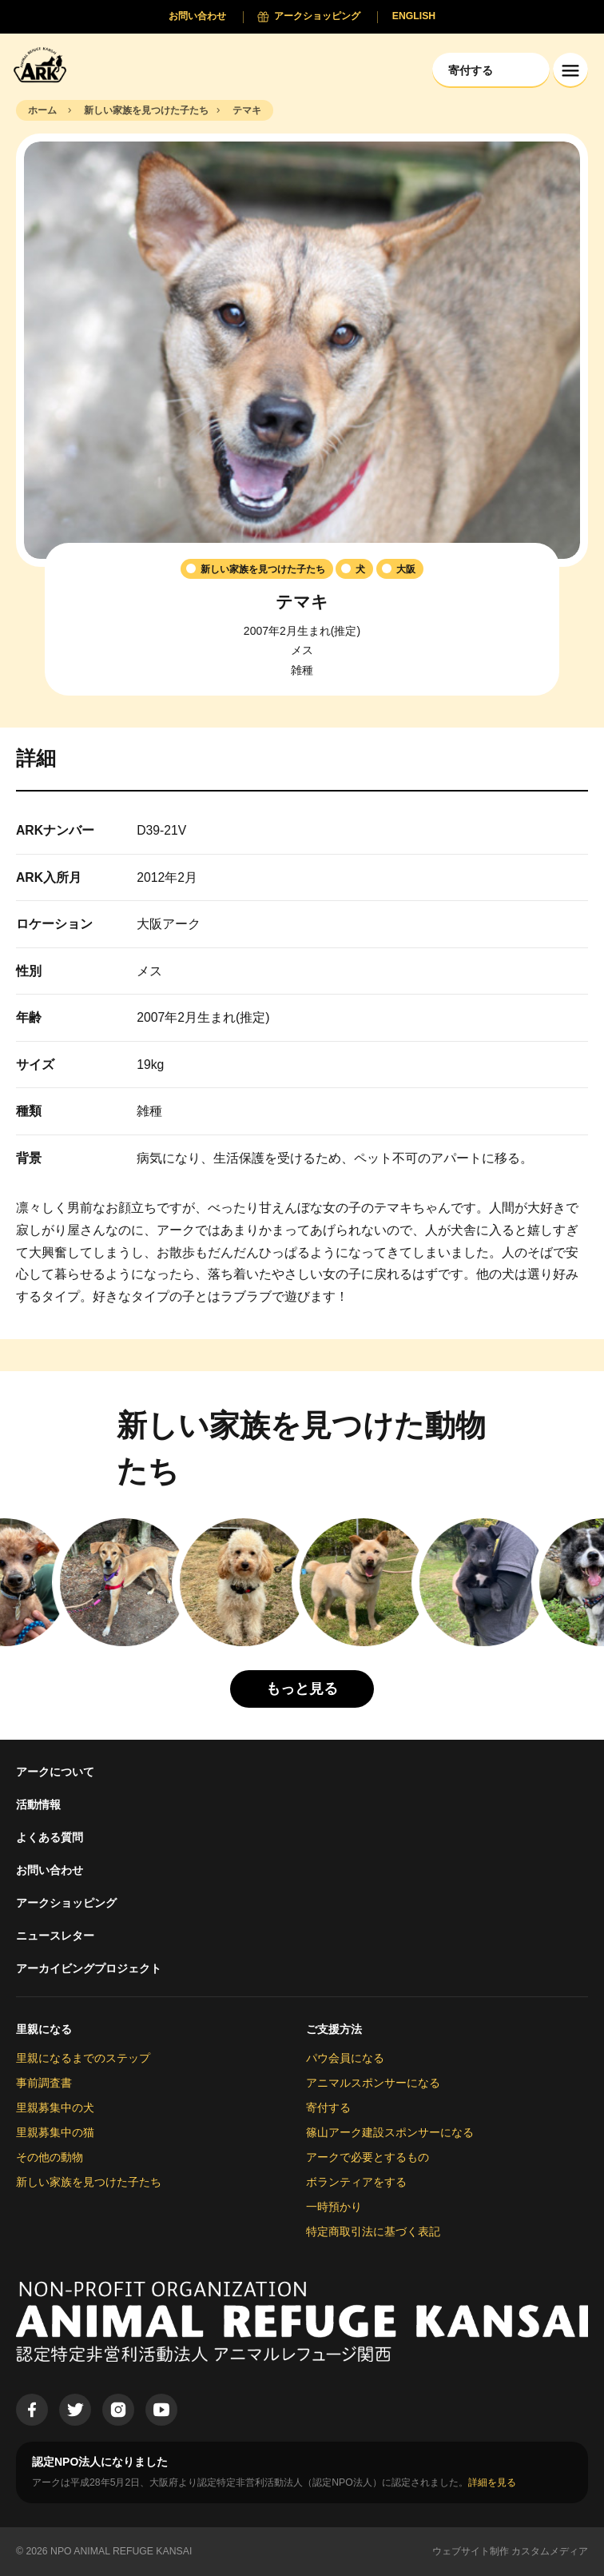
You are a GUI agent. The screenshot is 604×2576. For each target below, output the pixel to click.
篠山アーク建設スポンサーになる (390, 2132)
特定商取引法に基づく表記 (373, 2231)
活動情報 (38, 1804)
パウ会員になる (345, 2058)
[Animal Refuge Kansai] (44, 64)
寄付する (328, 2107)
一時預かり (334, 2206)
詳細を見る (492, 2482)
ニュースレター (55, 1935)
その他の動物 (49, 2157)
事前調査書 (44, 2082)
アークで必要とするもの (367, 2157)
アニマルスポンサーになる (373, 2082)
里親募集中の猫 (55, 2132)
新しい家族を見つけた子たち (88, 2181)
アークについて (55, 1771)
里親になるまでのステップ (83, 2058)
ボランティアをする (356, 2181)
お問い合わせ (49, 1870)
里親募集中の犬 (55, 2107)
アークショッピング (66, 1902)
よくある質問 (49, 1837)
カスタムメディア (549, 2551)
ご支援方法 (334, 2029)
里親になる (44, 2029)
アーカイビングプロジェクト (88, 1968)
